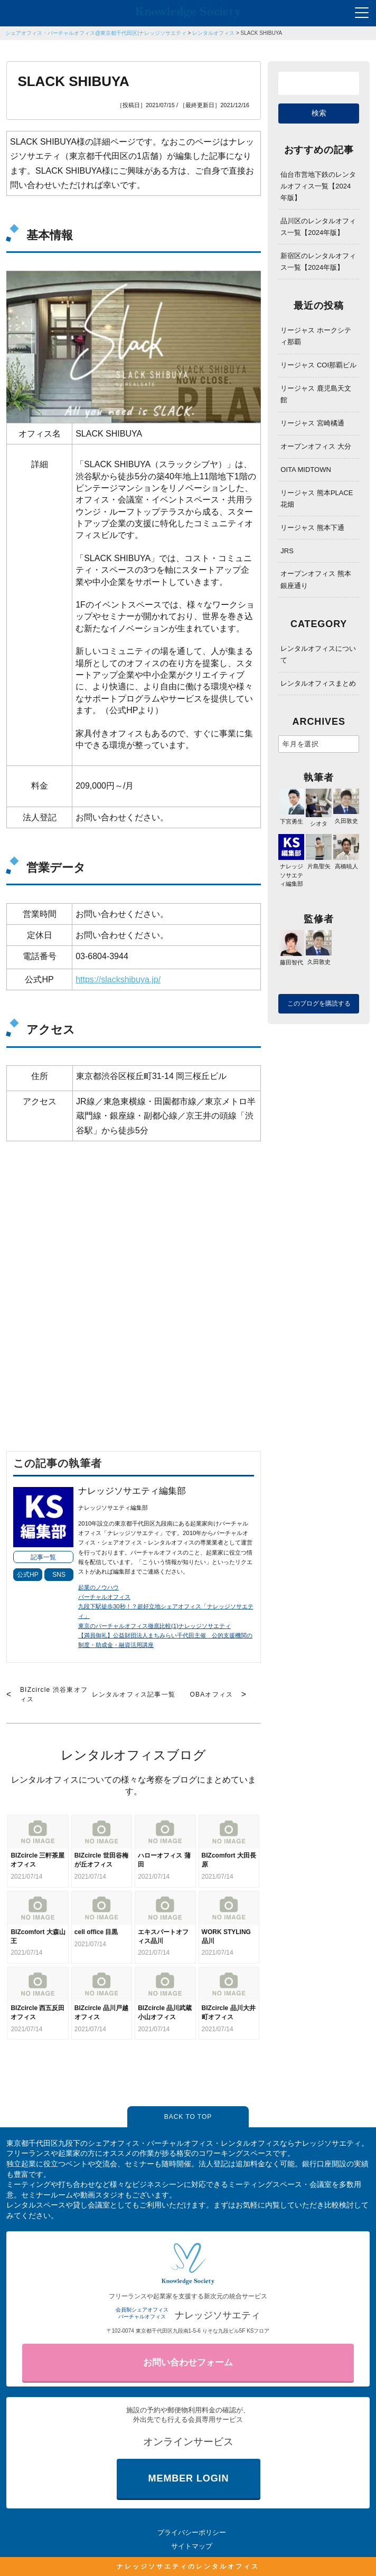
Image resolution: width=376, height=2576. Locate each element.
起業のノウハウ (98, 1587)
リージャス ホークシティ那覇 (315, 336)
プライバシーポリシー (191, 2532)
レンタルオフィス (213, 33)
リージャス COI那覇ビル (318, 365)
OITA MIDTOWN (305, 469)
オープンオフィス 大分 (315, 446)
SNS (58, 1574)
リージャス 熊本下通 (312, 528)
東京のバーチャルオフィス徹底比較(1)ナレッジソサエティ (154, 1626)
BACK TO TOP (188, 2116)
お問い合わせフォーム (188, 2362)
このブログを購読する (319, 1003)
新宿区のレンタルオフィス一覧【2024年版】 (318, 261)
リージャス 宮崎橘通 (312, 423)
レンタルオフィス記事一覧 (133, 1694)
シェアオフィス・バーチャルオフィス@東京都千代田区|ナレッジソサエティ (95, 33)
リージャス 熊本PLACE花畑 (316, 498)
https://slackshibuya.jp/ (118, 979)
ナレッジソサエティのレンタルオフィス (188, 2566)
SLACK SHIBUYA (262, 33)
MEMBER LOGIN (188, 2478)
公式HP (28, 1574)
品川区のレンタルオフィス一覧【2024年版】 (318, 226)
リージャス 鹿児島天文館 (315, 394)
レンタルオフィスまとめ (318, 683)
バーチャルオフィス (104, 1597)
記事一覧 (43, 1557)
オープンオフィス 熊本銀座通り (315, 579)
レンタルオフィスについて (318, 654)
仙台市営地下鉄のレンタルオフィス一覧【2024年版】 (318, 186)
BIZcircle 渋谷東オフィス (54, 1694)
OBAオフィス (211, 1694)
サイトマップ (191, 2546)
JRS (287, 551)
